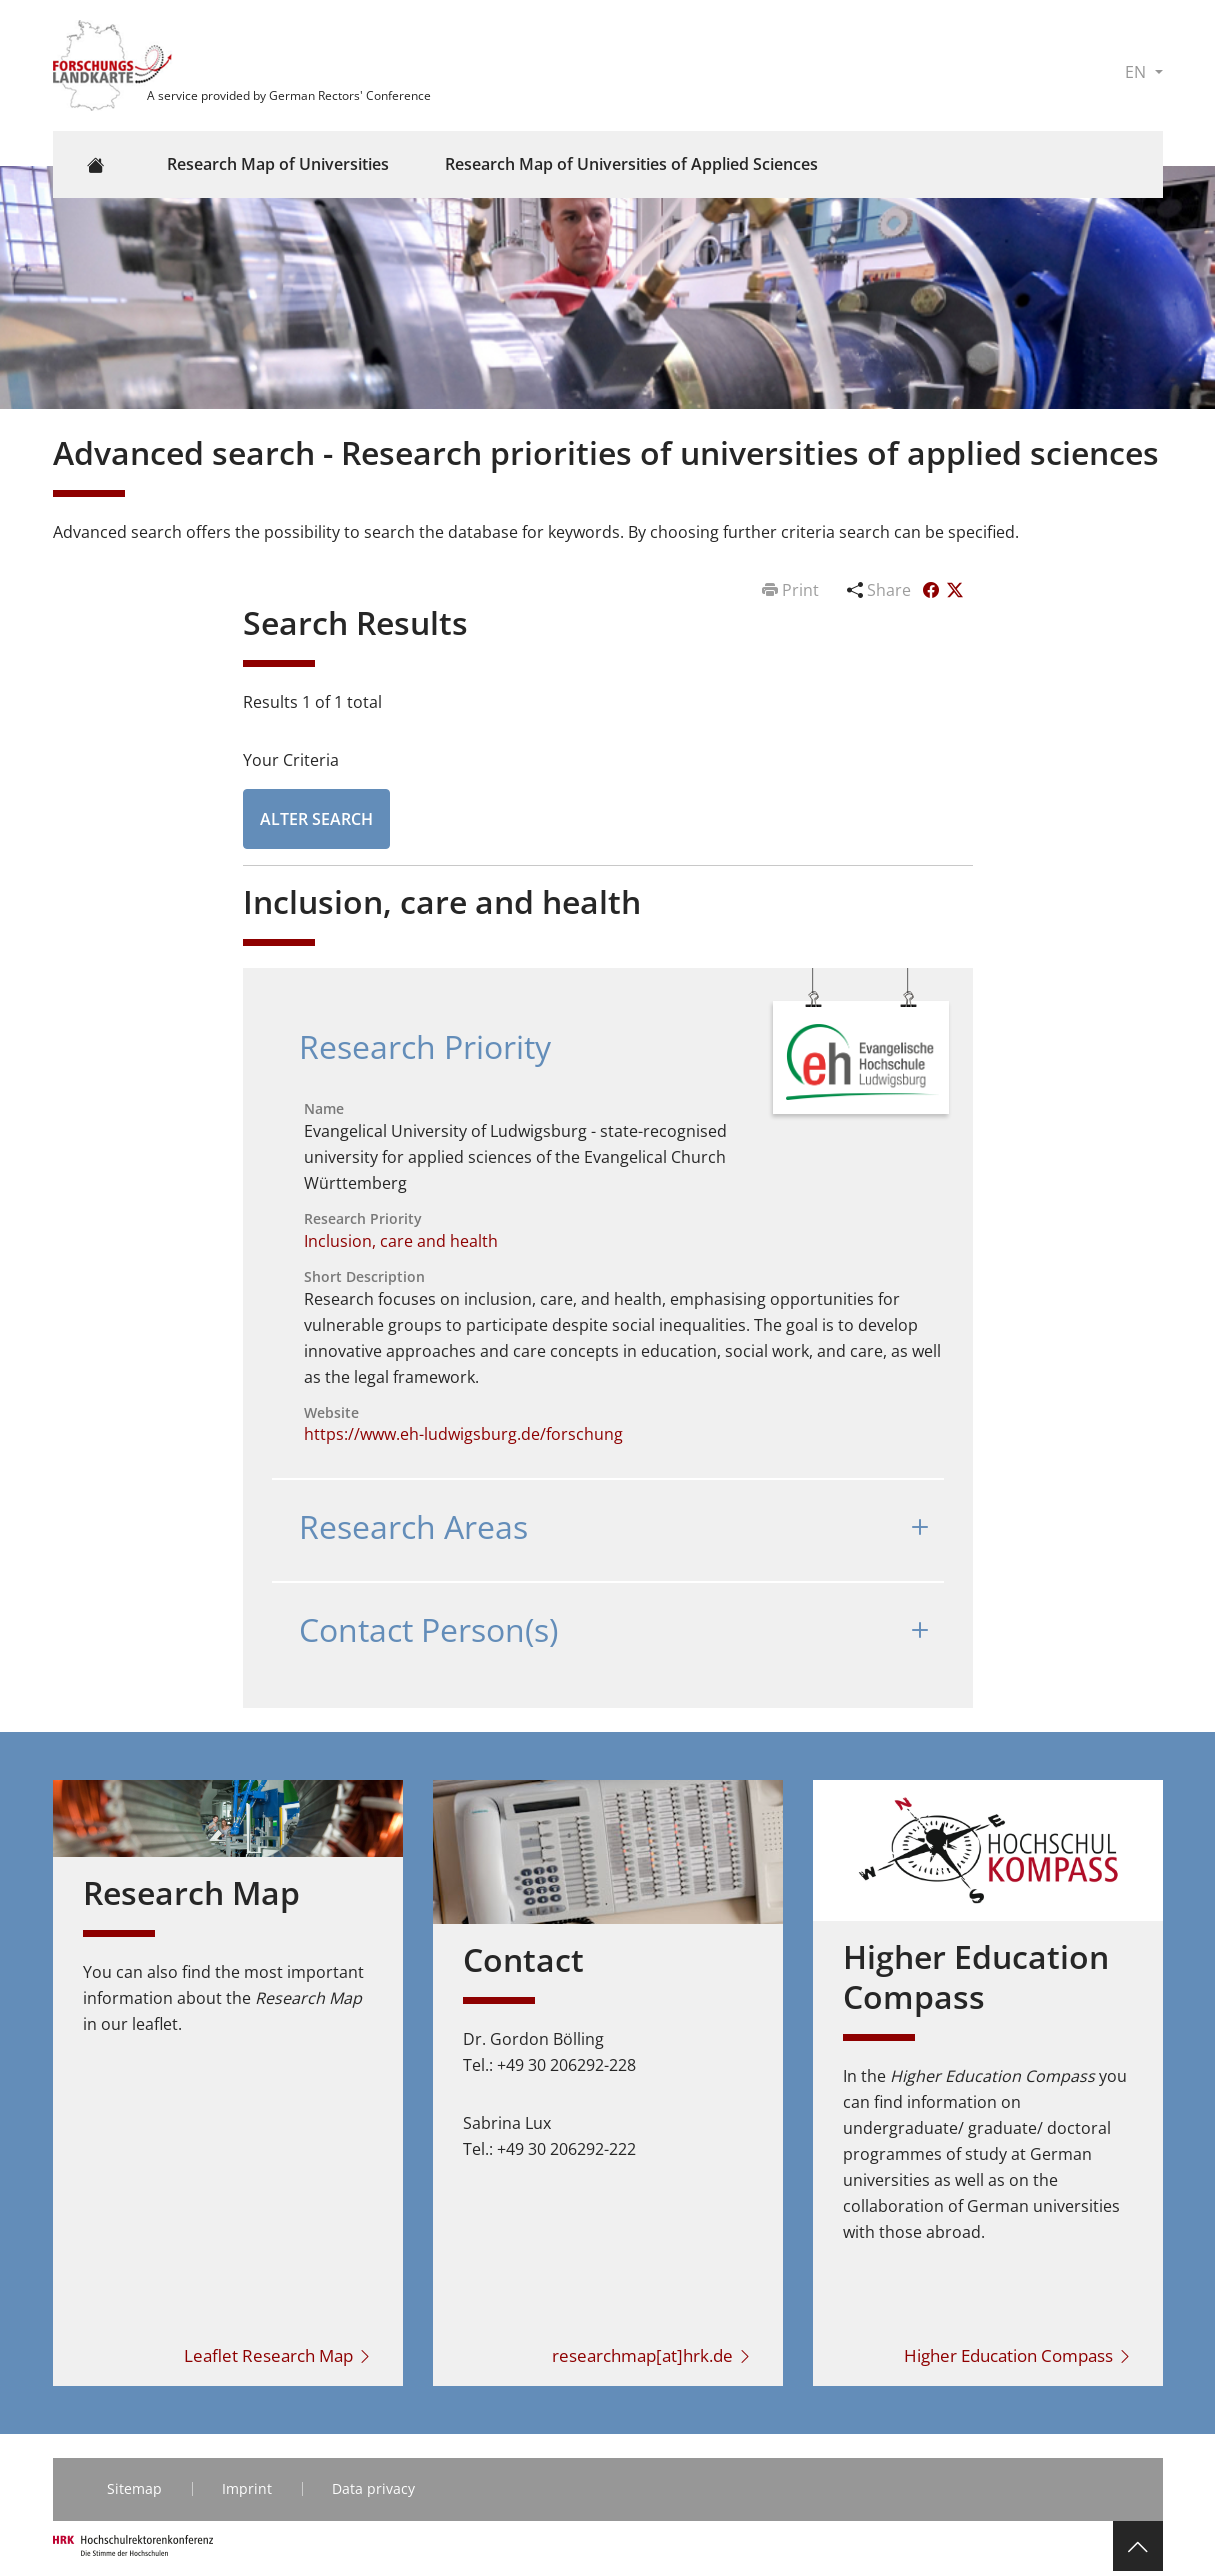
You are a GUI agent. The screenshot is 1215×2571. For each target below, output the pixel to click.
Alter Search (316, 819)
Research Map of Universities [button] (278, 164)
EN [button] (1137, 72)
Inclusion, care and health (401, 1241)
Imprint (247, 2488)
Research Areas (413, 1526)
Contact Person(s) (428, 1629)
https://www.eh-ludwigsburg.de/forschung (463, 1434)
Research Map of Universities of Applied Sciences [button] (631, 164)
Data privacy (373, 2488)
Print (792, 590)
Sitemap (134, 2488)
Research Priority (425, 1046)
